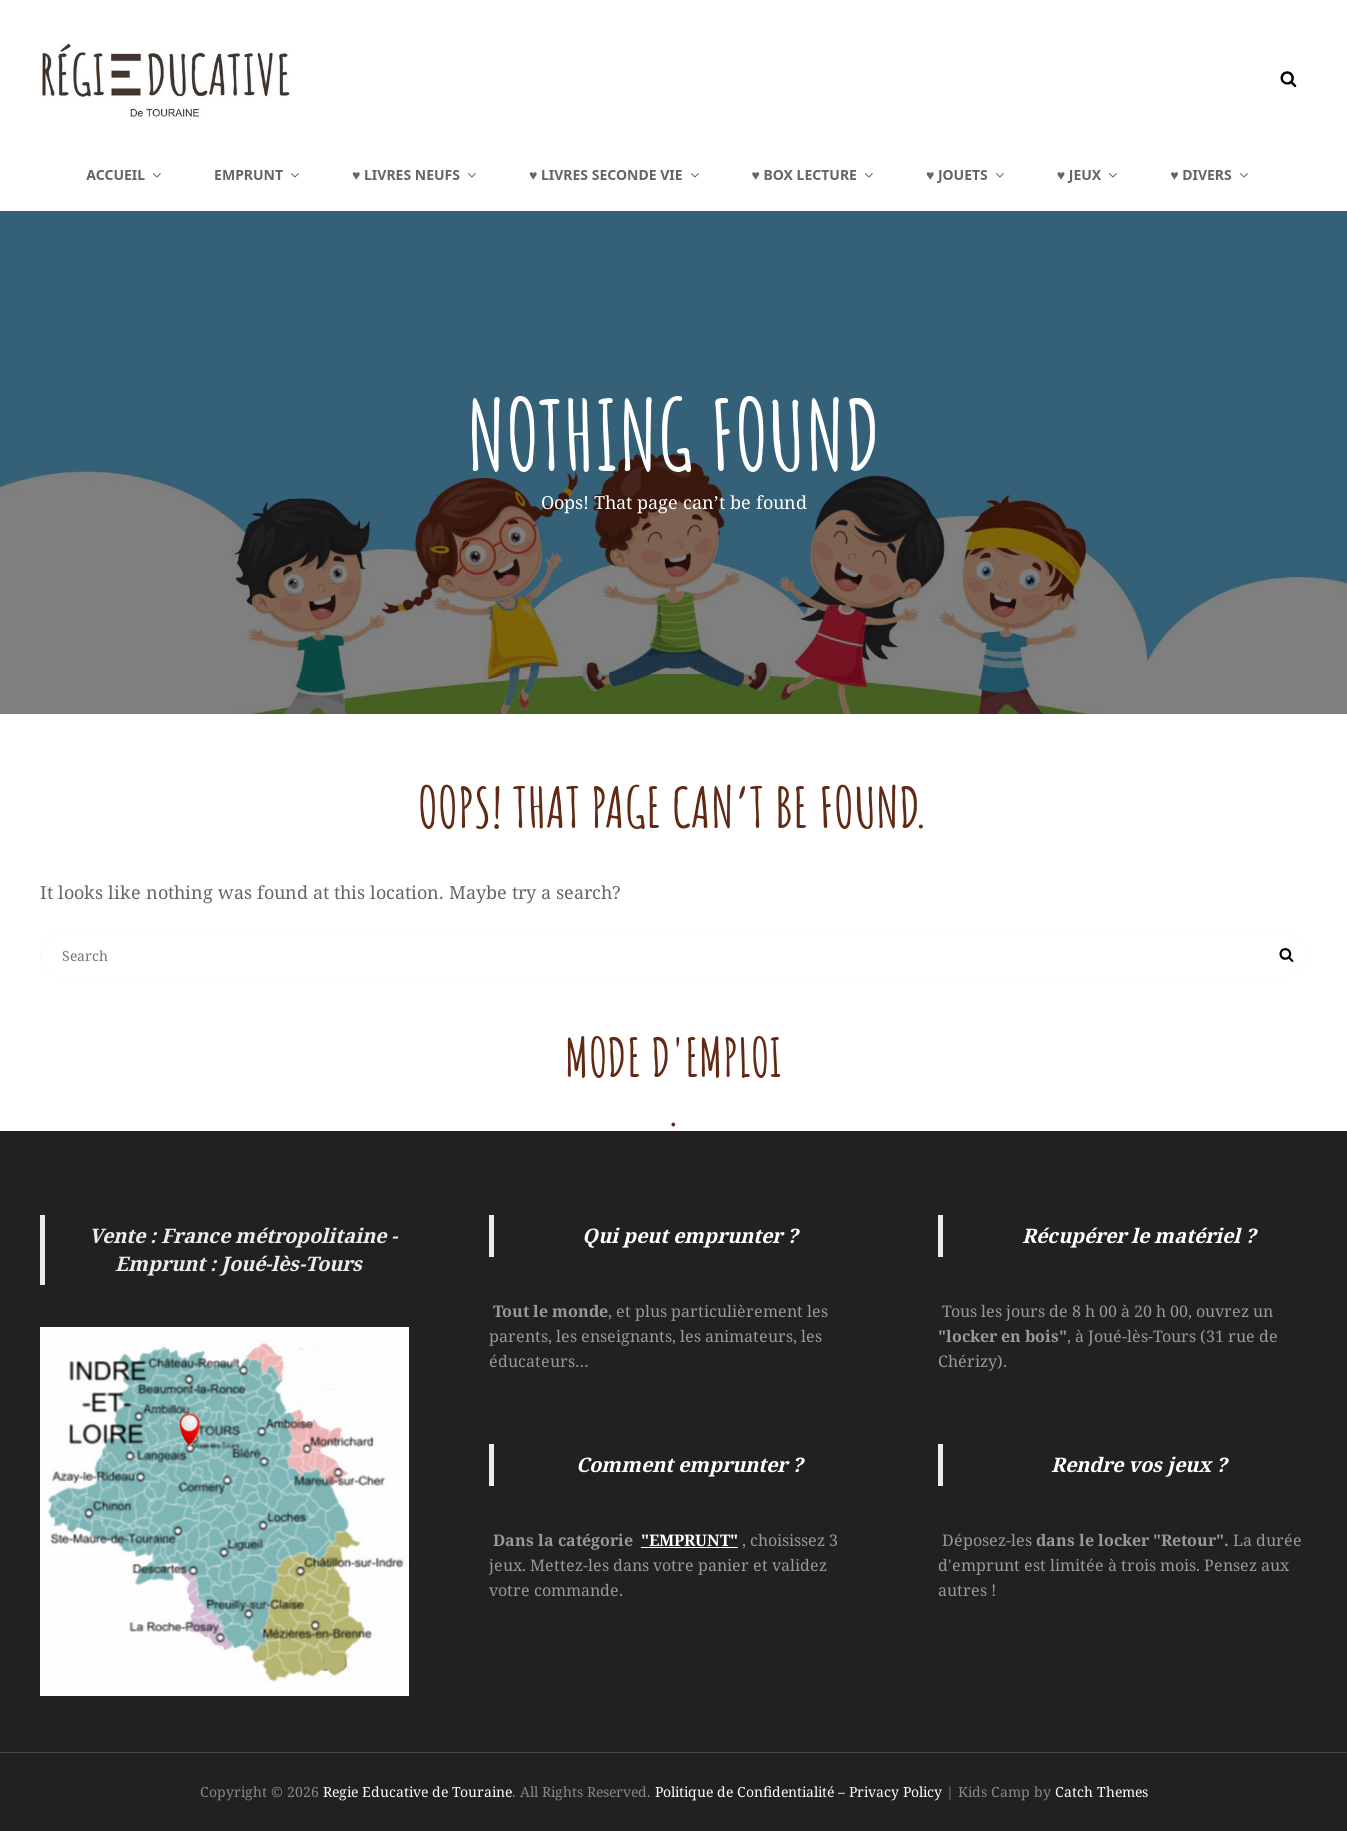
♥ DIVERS (1210, 174)
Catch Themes (1101, 1791)
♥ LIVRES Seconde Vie (615, 174)
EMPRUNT (258, 174)
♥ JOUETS (966, 174)
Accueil (125, 174)
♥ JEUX (1088, 174)
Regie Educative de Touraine (417, 1791)
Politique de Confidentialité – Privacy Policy (798, 1791)
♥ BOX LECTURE (814, 174)
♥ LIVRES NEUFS (415, 174)
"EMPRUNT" (689, 1540)
